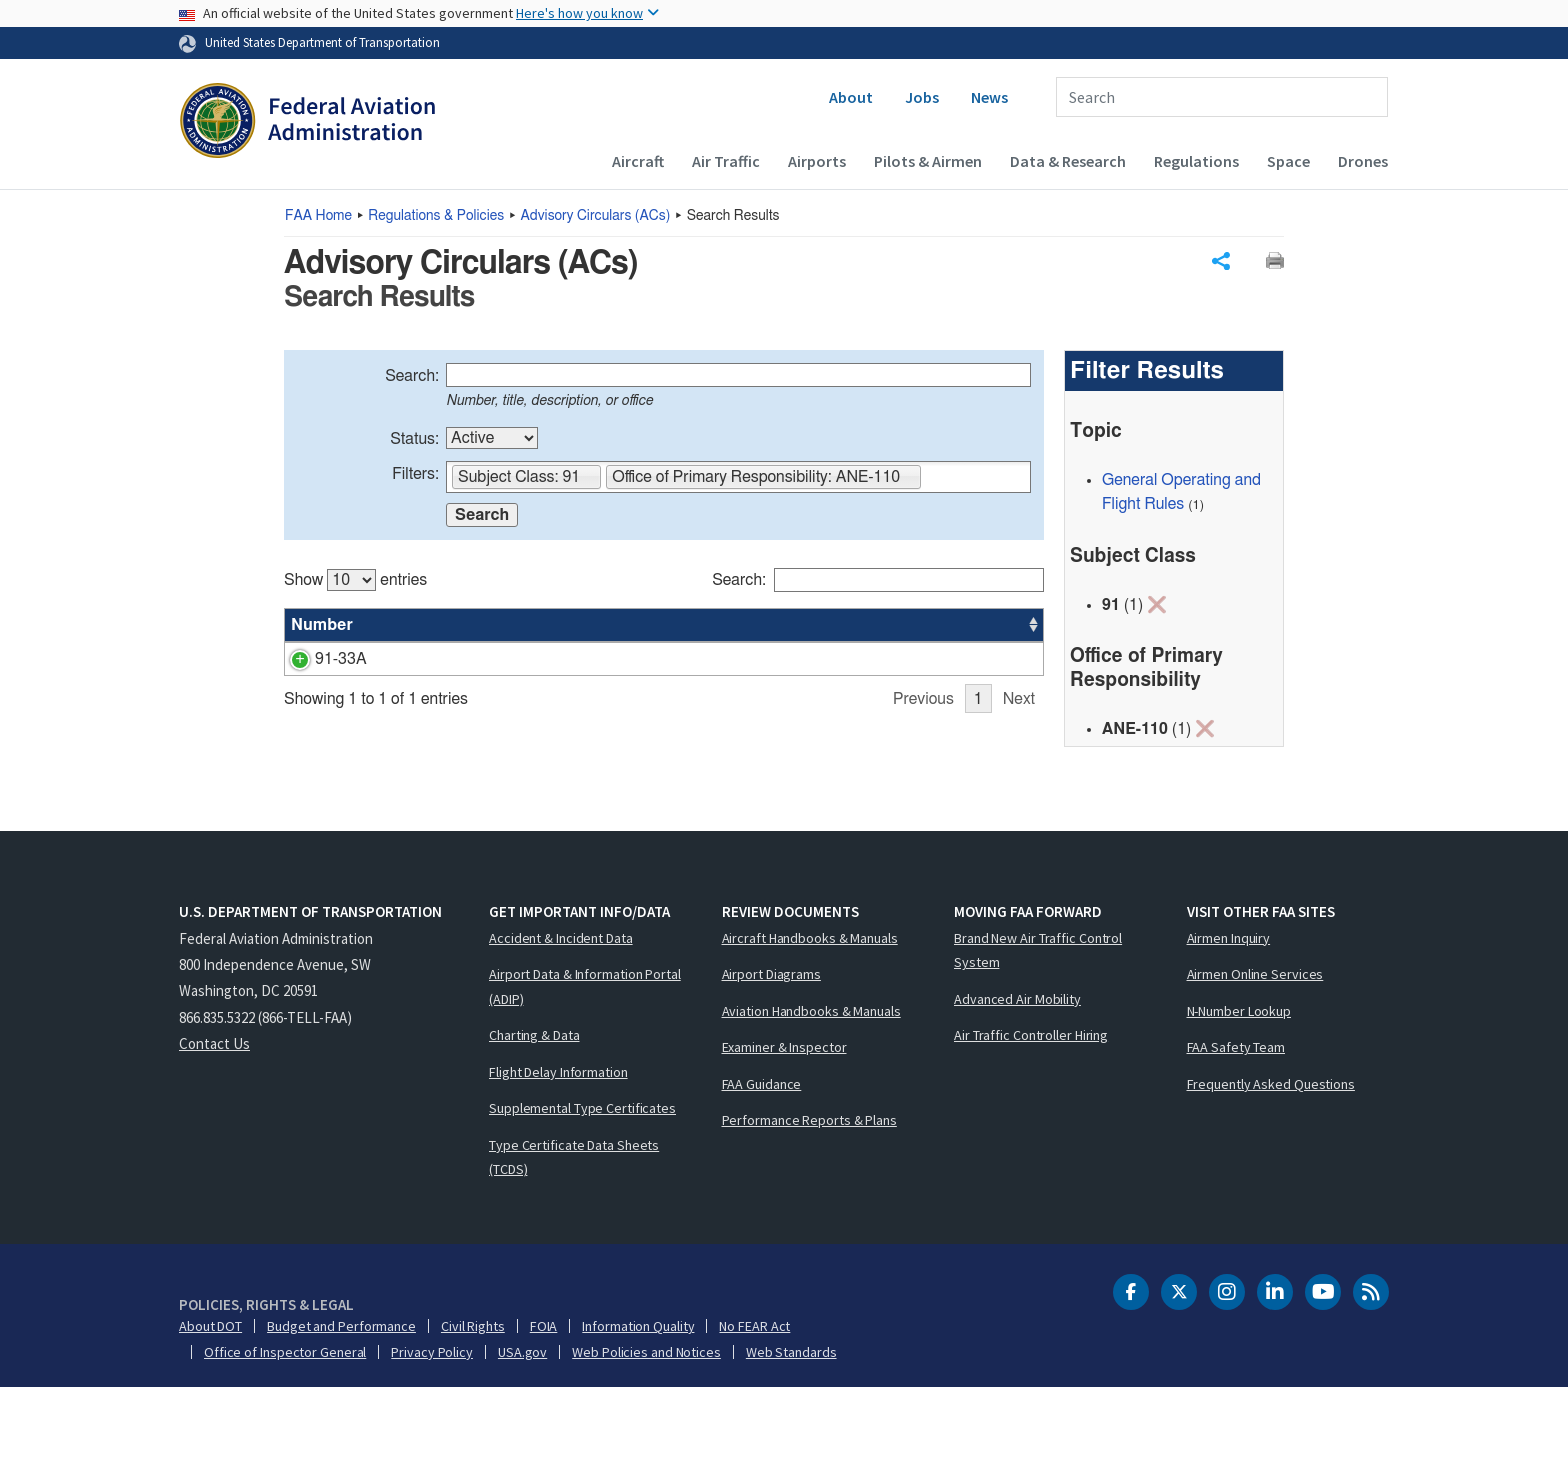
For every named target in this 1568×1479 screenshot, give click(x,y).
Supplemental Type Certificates (582, 1199)
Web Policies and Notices (646, 1443)
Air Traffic (726, 161)
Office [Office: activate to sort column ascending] (894, 625)
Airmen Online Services (1255, 1065)
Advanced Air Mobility (1017, 1090)
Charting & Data (534, 1126)
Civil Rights (473, 1417)
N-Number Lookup (1239, 1102)
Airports (817, 161)
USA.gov (522, 1443)
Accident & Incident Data (561, 1029)
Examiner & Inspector (784, 1138)
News (989, 97)
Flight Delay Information (558, 1163)
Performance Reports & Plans (809, 1211)
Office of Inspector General (285, 1443)
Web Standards (791, 1443)
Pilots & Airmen (928, 161)
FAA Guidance (762, 1175)
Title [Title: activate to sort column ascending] (397, 625)
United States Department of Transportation (322, 42)
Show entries (355, 580)
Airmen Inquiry (1229, 1029)
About (851, 97)
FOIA (544, 1417)
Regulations (1196, 161)
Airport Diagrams (771, 1065)
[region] (664, 693)
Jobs (922, 97)
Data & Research (1068, 161)
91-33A (317, 659)
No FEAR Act (754, 1417)
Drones (1363, 161)
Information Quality (638, 1417)
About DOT (210, 1417)
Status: (414, 439)
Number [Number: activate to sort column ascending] (322, 625)
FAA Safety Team (1236, 1138)
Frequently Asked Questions (1271, 1175)
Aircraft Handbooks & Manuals (810, 1029)
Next (1019, 824)
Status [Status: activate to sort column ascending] (819, 625)
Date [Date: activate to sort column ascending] (969, 625)
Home (318, 216)
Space (1288, 161)
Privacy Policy (432, 1443)
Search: (412, 376)
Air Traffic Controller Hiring (1031, 1126)
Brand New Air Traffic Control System (1038, 1041)
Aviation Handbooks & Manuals (811, 1102)
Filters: (415, 474)
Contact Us (214, 1134)
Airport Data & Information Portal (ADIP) (585, 1077)
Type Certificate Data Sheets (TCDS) (574, 1248)
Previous (923, 824)
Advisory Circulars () (596, 216)
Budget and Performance (341, 1417)
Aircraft (638, 161)
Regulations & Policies (436, 216)
